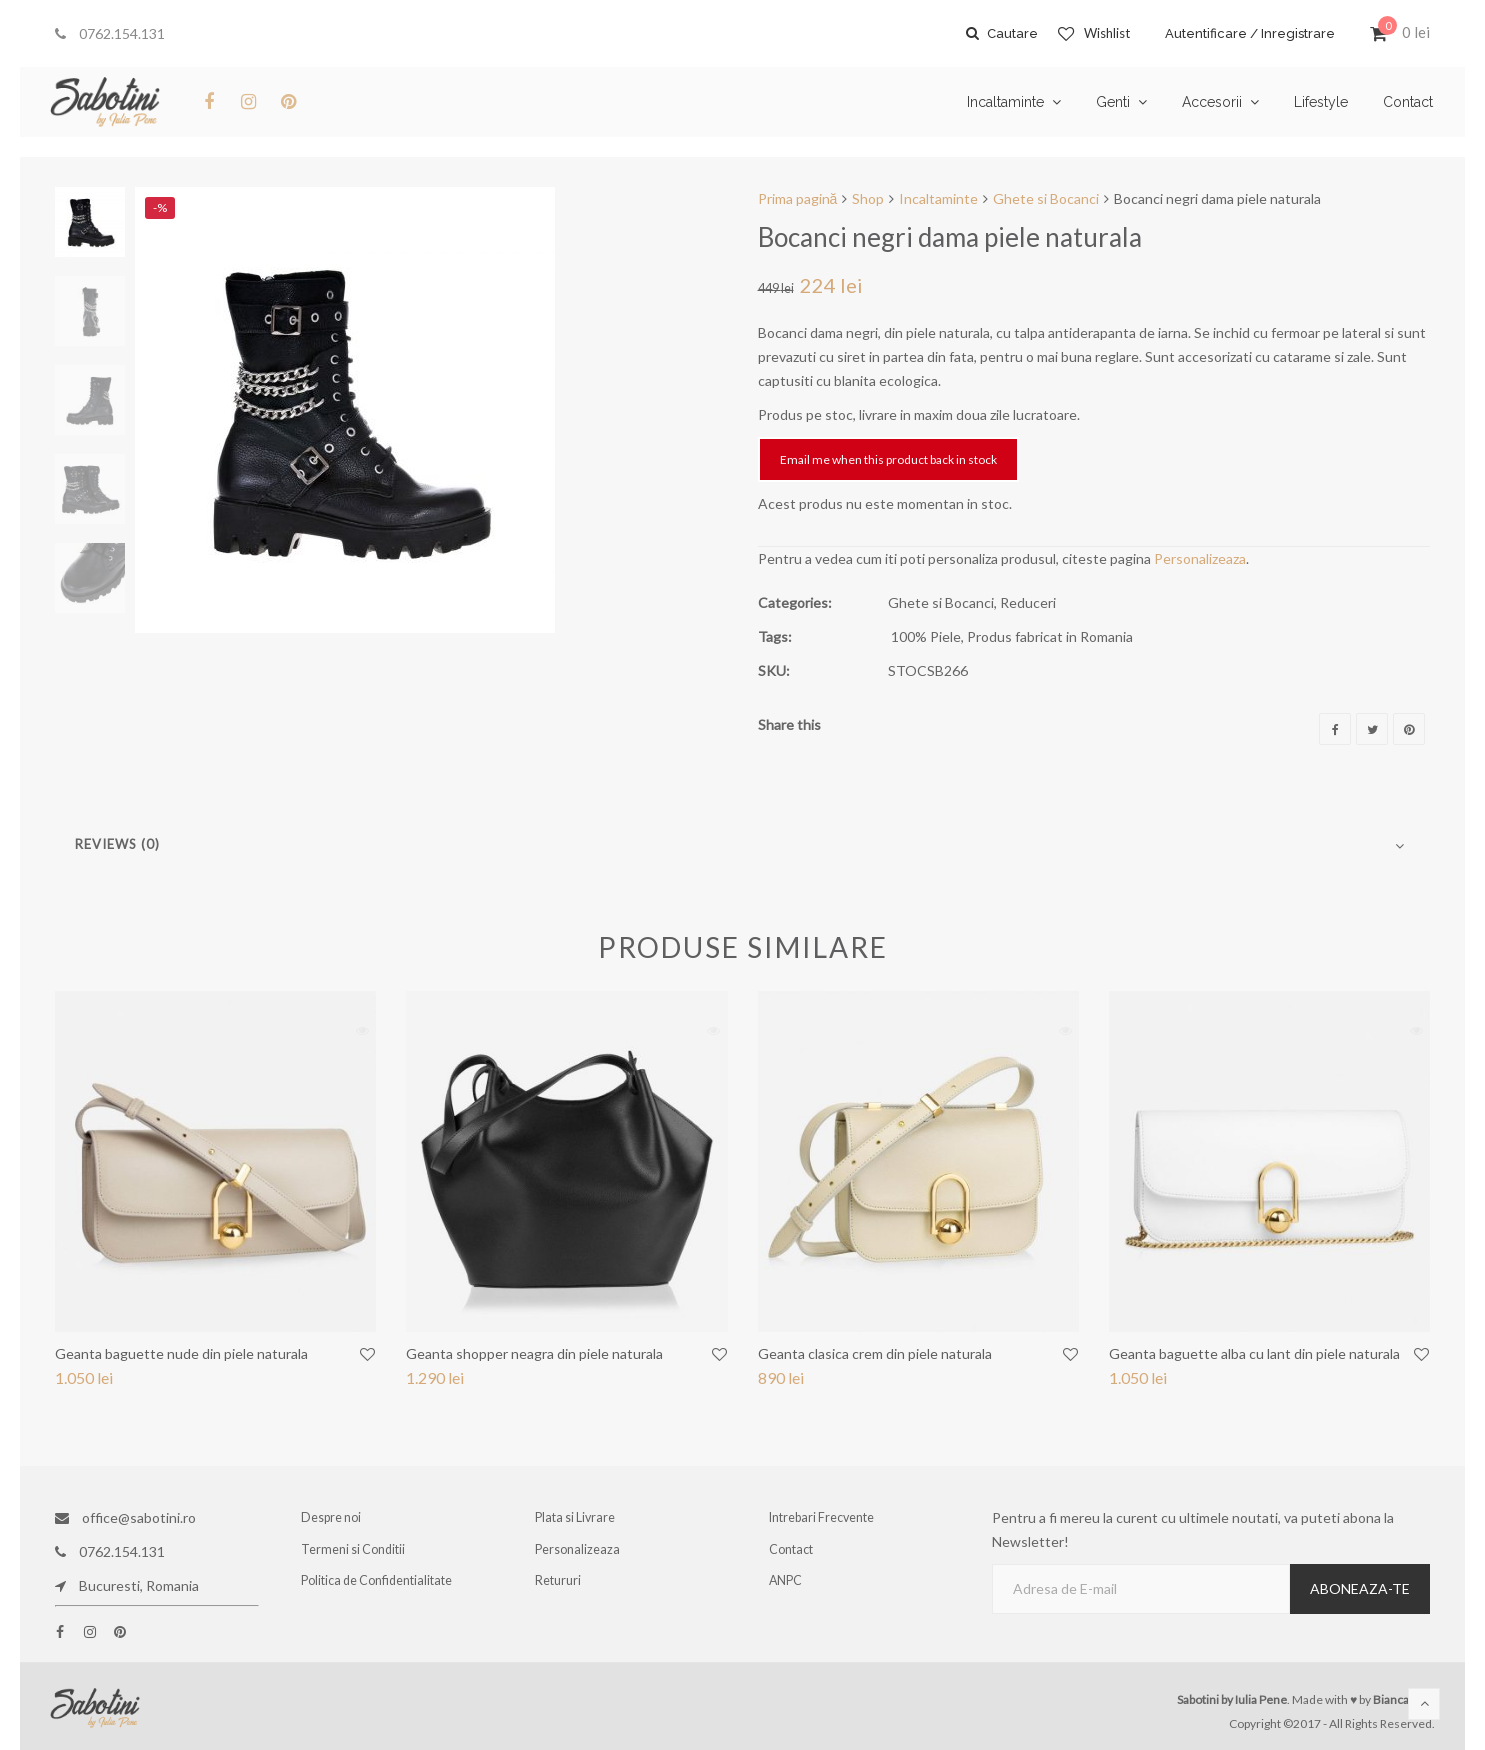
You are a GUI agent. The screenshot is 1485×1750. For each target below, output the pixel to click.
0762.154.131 (110, 33)
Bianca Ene (1402, 1699)
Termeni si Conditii (354, 1551)
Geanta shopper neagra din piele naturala (534, 1353)
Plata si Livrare (576, 1517)
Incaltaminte (938, 198)
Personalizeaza (1200, 558)
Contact (793, 1551)
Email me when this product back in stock (888, 459)
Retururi (560, 1585)
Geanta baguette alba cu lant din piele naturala (1254, 1353)
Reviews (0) (117, 844)
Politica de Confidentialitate (377, 1585)
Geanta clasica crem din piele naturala (875, 1353)
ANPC (788, 1585)
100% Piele (926, 636)
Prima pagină (798, 198)
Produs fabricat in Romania (1050, 636)
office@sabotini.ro (125, 1517)
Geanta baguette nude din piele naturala (181, 1353)
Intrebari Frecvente (824, 1517)
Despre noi (333, 1517)
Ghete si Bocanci (1046, 198)
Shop (868, 198)
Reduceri (1028, 602)
